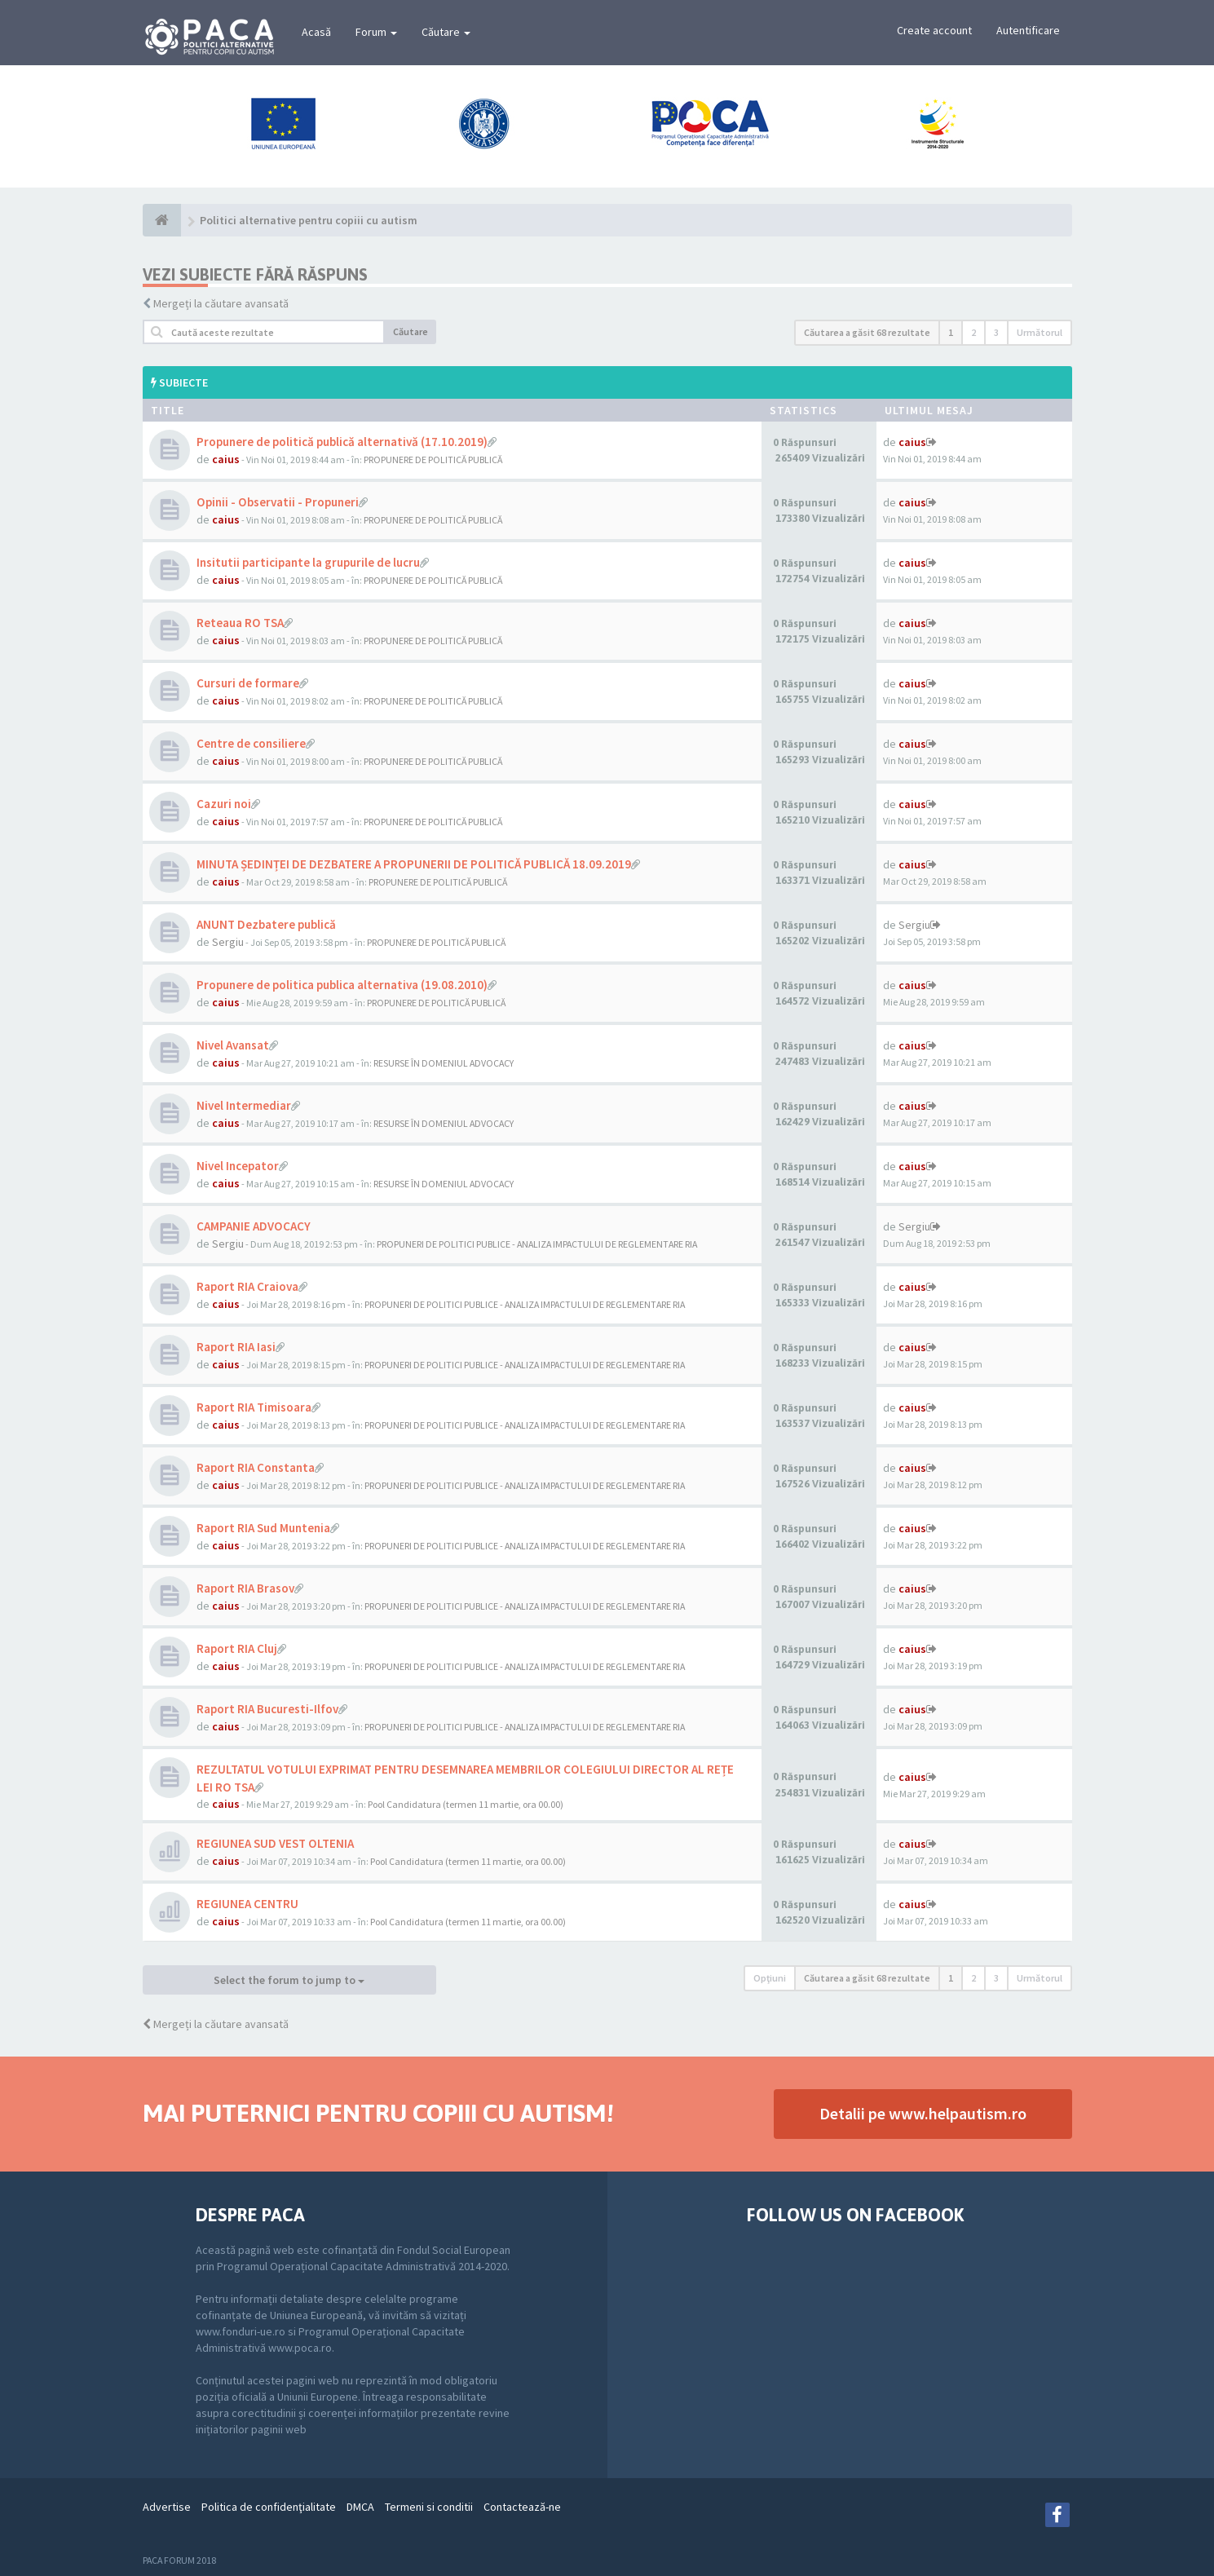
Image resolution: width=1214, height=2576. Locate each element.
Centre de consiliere (251, 743)
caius (226, 459)
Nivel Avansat (232, 1045)
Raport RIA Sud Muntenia (263, 1527)
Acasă (316, 31)
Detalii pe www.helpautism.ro (922, 2113)
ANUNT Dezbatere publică (266, 924)
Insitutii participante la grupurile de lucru (308, 562)
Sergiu (228, 942)
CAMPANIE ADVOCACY (253, 1226)
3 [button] (996, 332)
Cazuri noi (223, 803)
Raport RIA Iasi (236, 1346)
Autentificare (1028, 30)
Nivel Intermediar (243, 1105)
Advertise (167, 2506)
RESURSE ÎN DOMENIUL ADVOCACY (443, 1063)
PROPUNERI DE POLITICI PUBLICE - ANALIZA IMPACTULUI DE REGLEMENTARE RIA (537, 1244)
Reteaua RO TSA (240, 622)
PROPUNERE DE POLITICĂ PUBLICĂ (433, 459)
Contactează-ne (522, 2506)
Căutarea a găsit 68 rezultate (867, 332)
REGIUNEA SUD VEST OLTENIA (275, 1843)
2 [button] (973, 332)
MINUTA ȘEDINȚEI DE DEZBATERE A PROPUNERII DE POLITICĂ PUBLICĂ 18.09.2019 (413, 864)
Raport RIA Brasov (245, 1588)
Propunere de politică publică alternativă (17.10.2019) (342, 441)
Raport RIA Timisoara (253, 1407)
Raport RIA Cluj (236, 1648)
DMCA (360, 2506)
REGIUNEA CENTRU (247, 1903)
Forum (376, 31)
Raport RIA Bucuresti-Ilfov (267, 1709)
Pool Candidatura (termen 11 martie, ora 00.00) (465, 1804)
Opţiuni (769, 1978)
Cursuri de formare (247, 683)
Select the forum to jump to (289, 1980)
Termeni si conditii (429, 2506)
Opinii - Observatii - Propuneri (277, 502)
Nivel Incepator (237, 1165)
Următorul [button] (1039, 332)
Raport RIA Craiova (247, 1286)
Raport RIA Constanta (255, 1467)
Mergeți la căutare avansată (221, 303)
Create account (934, 30)
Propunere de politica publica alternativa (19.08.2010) (342, 984)
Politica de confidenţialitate (268, 2506)
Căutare (446, 31)
